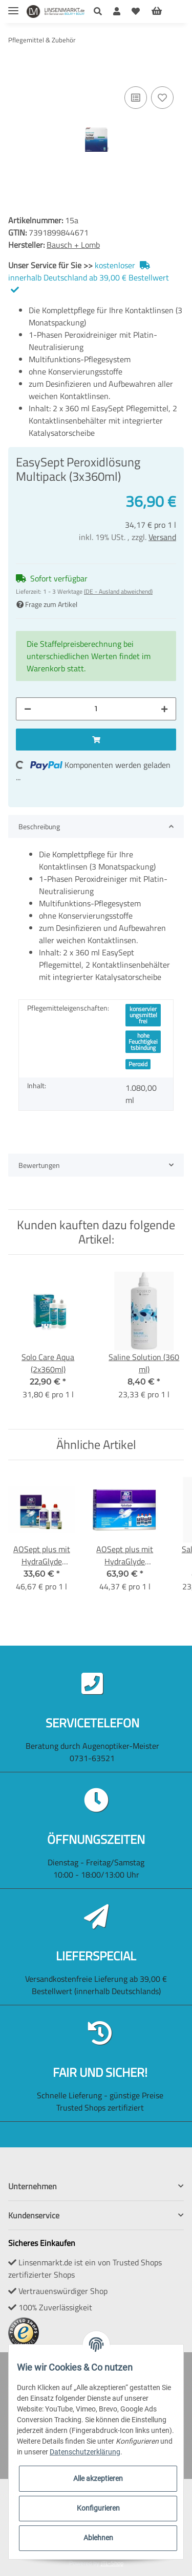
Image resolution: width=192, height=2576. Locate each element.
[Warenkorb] (165, 11)
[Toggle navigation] (13, 6)
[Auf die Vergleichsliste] (135, 97)
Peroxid (138, 1064)
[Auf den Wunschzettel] (162, 97)
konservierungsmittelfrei (143, 1015)
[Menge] (96, 709)
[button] (101, 11)
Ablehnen (98, 2538)
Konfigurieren (98, 2508)
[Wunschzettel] (135, 11)
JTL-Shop (112, 2563)
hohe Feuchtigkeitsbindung (143, 1041)
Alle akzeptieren (98, 2478)
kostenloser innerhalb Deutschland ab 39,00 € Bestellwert (88, 276)
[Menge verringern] (27, 709)
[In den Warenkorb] (16, 68)
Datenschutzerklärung (85, 2452)
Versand (162, 537)
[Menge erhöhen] (164, 709)
